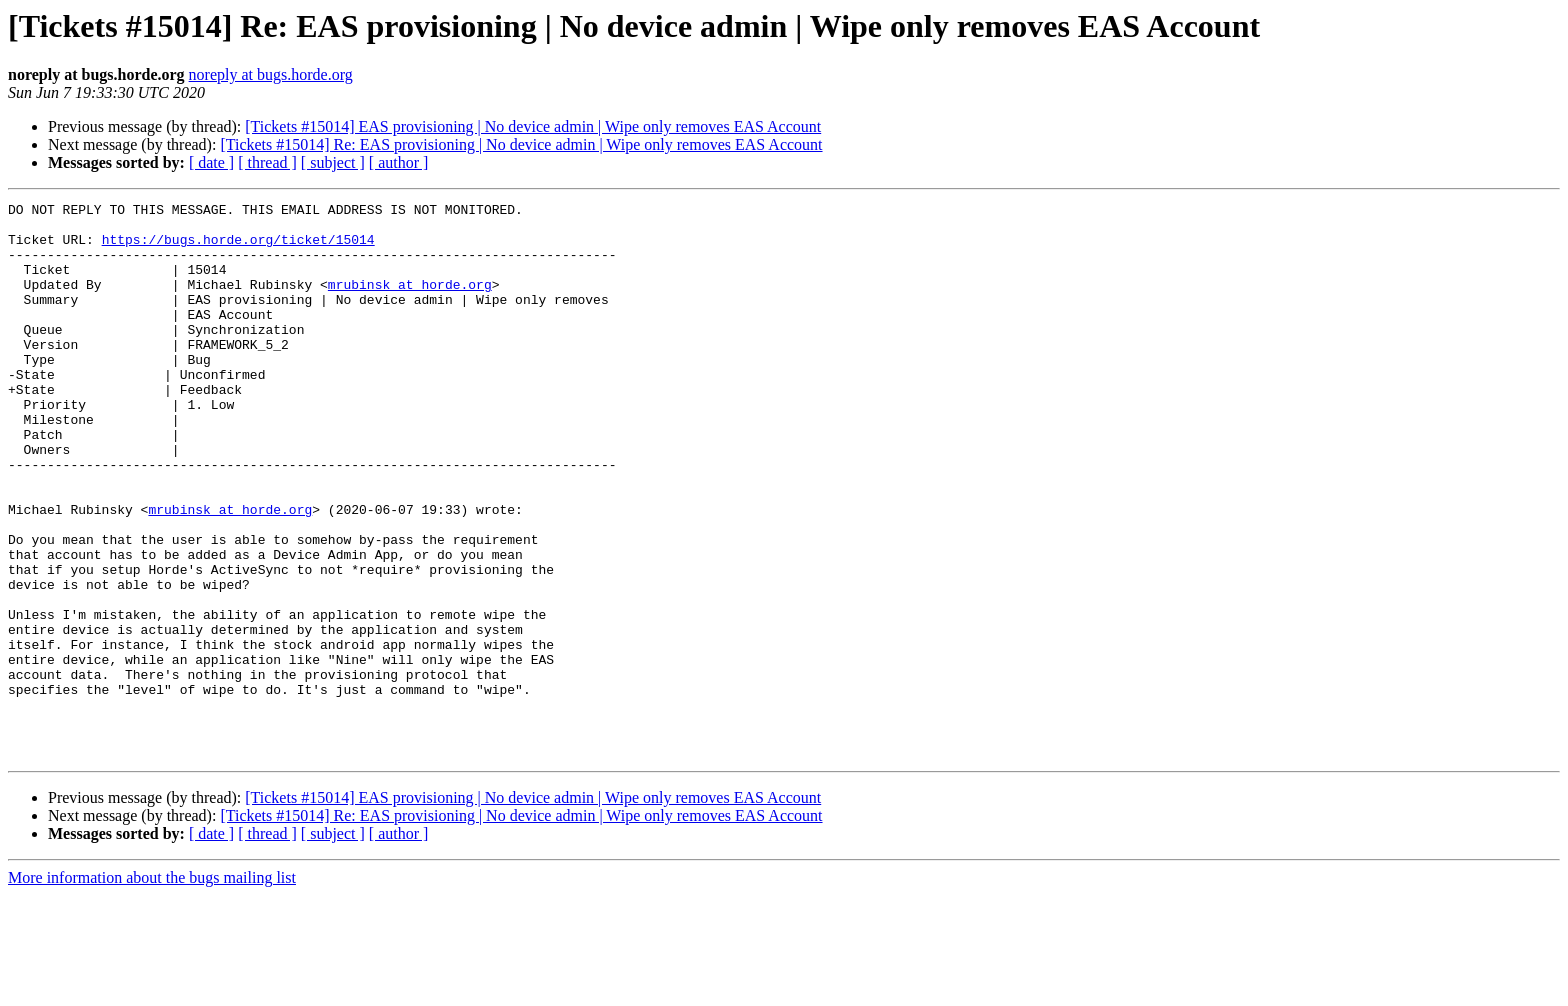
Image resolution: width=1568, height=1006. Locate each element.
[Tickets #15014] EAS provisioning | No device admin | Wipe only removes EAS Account (533, 126)
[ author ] (399, 162)
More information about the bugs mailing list (152, 988)
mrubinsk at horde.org (410, 302)
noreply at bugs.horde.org (271, 74)
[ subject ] (333, 162)
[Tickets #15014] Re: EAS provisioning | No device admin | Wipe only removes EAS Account (521, 144)
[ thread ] (267, 162)
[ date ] (211, 162)
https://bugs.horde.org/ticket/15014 (238, 248)
